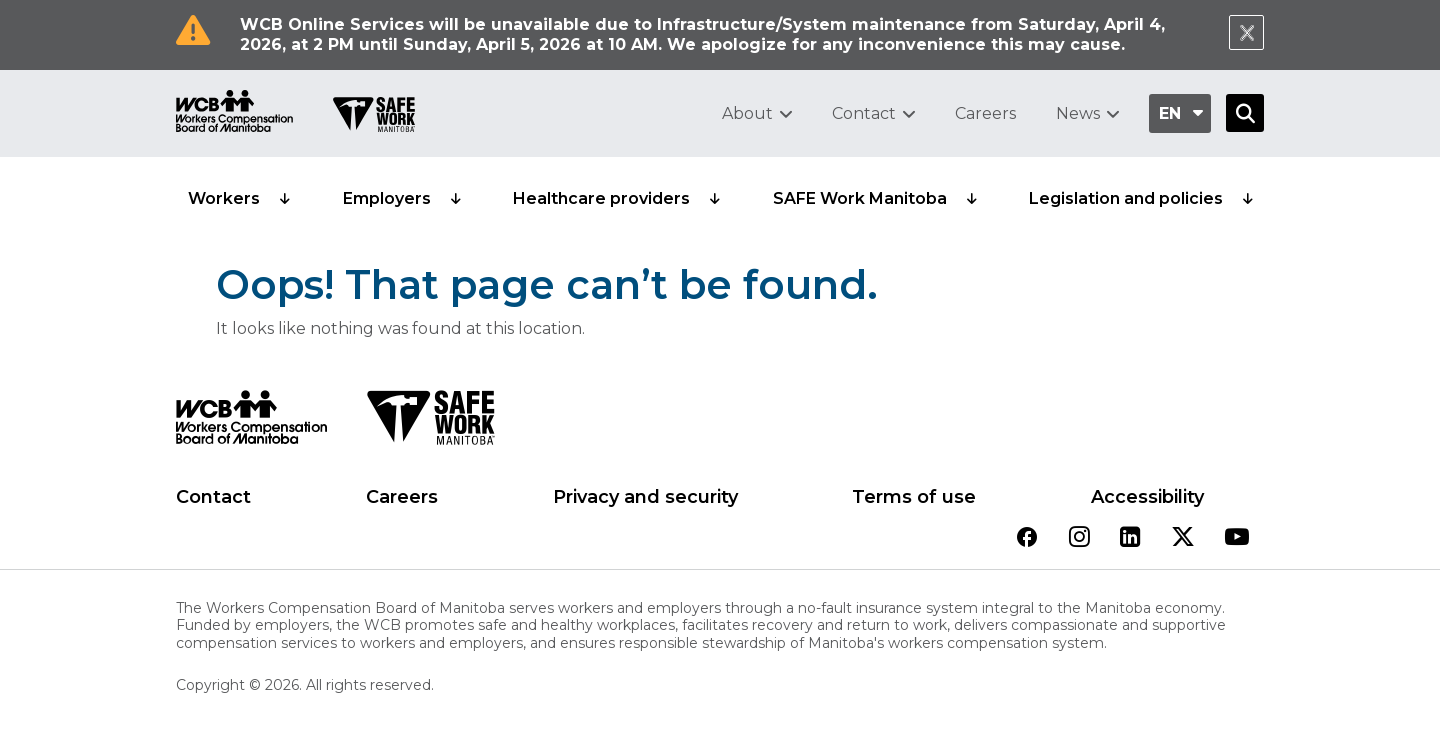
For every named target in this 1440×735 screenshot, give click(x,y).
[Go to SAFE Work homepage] (374, 117)
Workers (224, 198)
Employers (387, 198)
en (1170, 113)
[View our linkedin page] (1130, 538)
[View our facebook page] (1027, 538)
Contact (864, 113)
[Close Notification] (1246, 32)
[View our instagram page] (1079, 538)
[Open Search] (1245, 113)
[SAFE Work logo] (430, 423)
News (1078, 113)
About (747, 113)
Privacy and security (645, 497)
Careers (985, 113)
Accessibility (1147, 497)
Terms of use (914, 497)
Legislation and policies (1126, 198)
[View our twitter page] (1183, 538)
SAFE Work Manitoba (860, 198)
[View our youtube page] (1237, 538)
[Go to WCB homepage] (234, 113)
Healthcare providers (601, 198)
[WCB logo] (251, 423)
